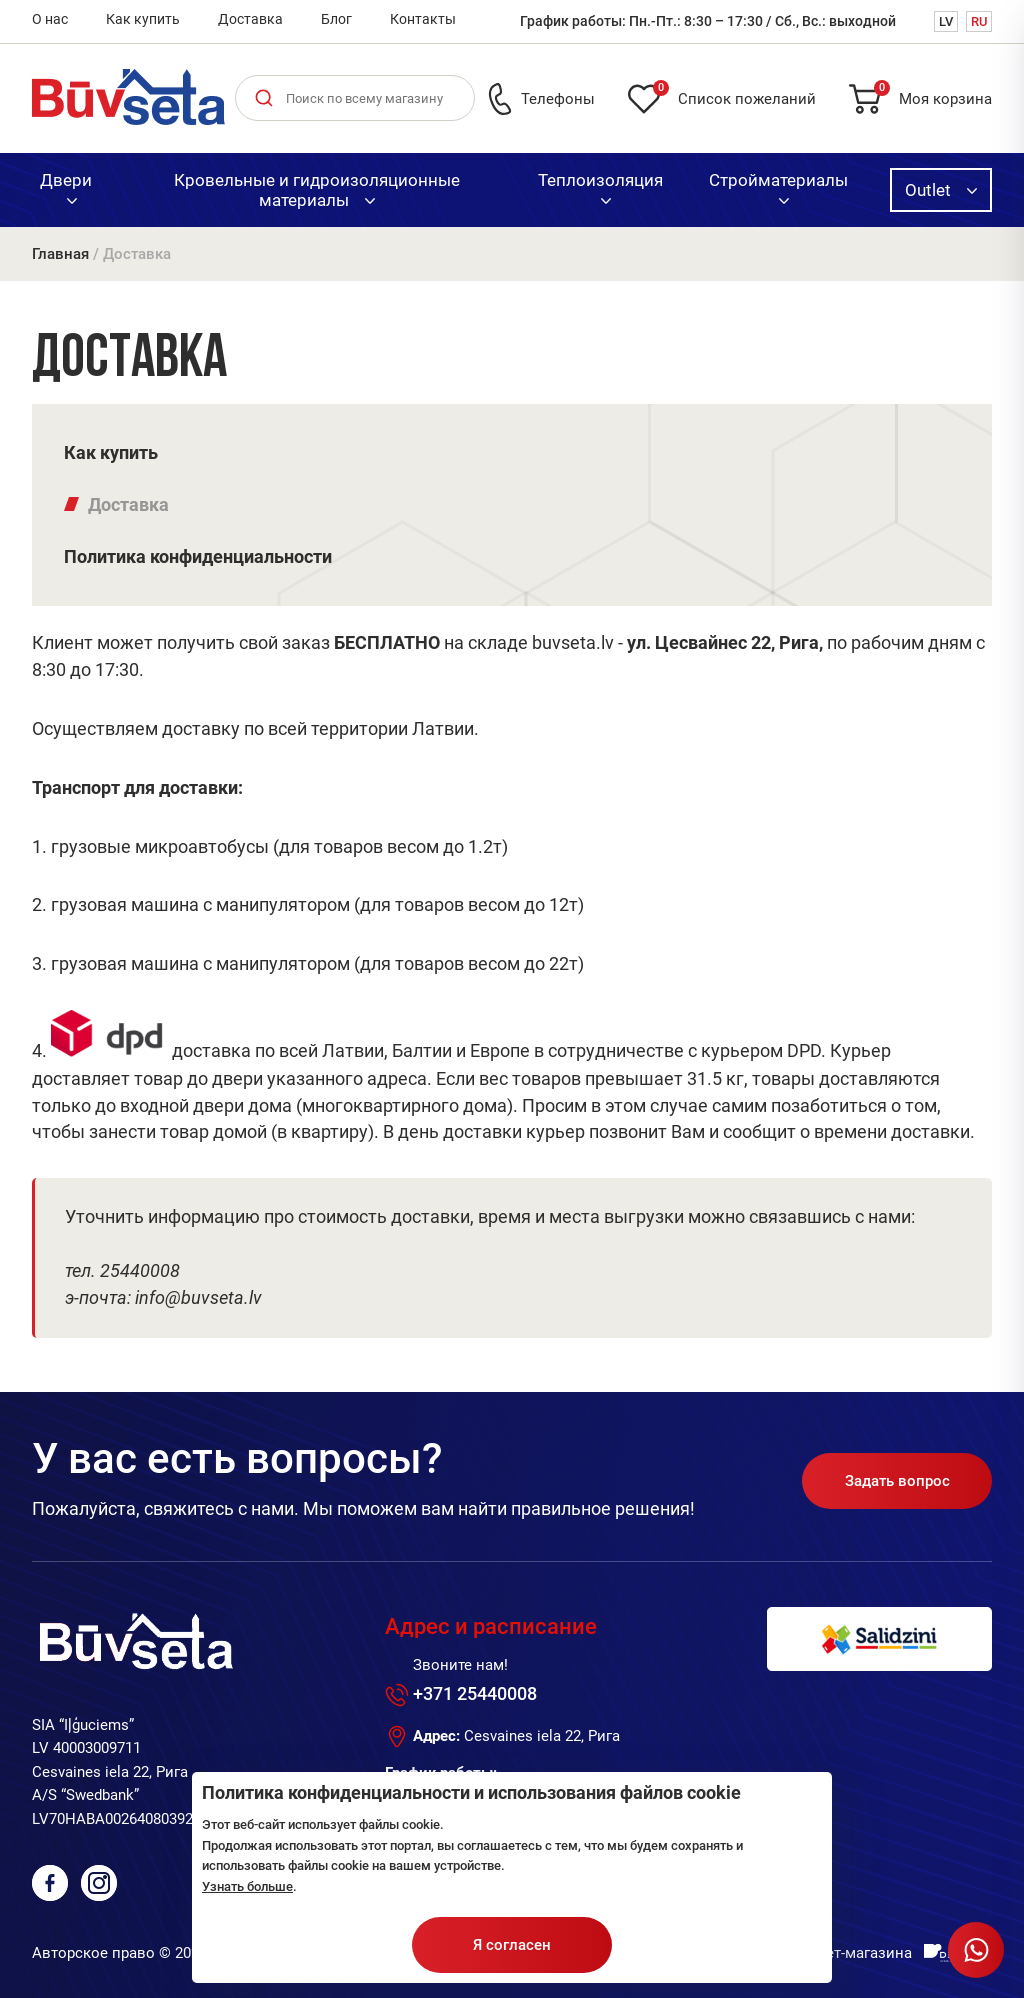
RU (979, 21)
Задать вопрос (897, 1481)
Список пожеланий (734, 95)
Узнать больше (247, 1886)
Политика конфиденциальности (198, 556)
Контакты (423, 19)
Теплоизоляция (600, 187)
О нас (50, 19)
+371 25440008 (475, 1693)
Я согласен (512, 1945)
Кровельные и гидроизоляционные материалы (317, 190)
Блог (336, 19)
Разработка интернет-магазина (802, 1953)
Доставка (250, 19)
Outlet (941, 190)
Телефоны (558, 99)
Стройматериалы (778, 187)
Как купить (143, 19)
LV (946, 21)
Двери (66, 187)
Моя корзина (933, 95)
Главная (60, 254)
